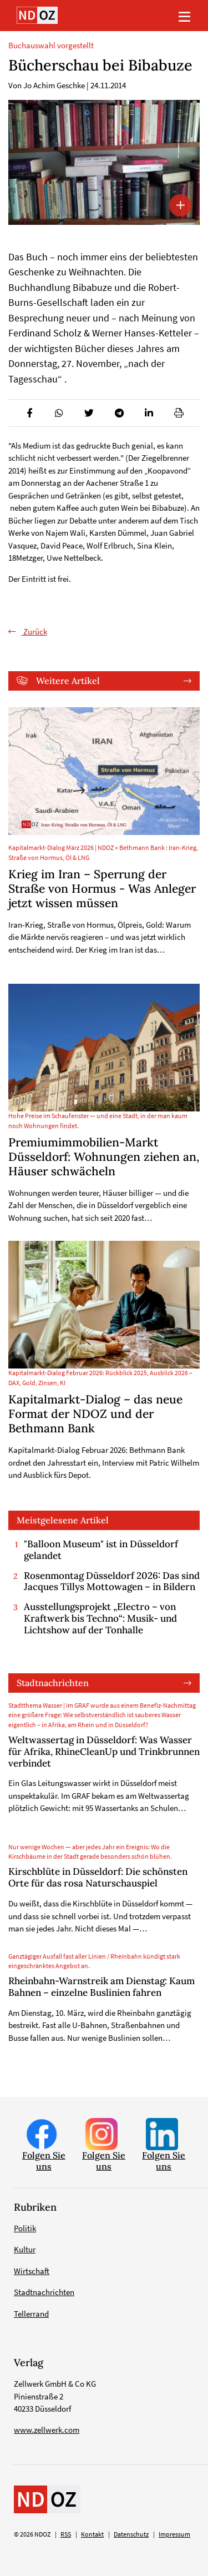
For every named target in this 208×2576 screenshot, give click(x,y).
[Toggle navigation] (184, 15)
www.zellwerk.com (46, 2429)
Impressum (174, 2534)
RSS (65, 2534)
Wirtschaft (31, 2271)
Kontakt (92, 2534)
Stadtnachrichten (53, 1682)
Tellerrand (31, 2313)
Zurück (34, 631)
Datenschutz (131, 2534)
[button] (29, 413)
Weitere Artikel (68, 680)
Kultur (24, 2249)
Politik (25, 2228)
